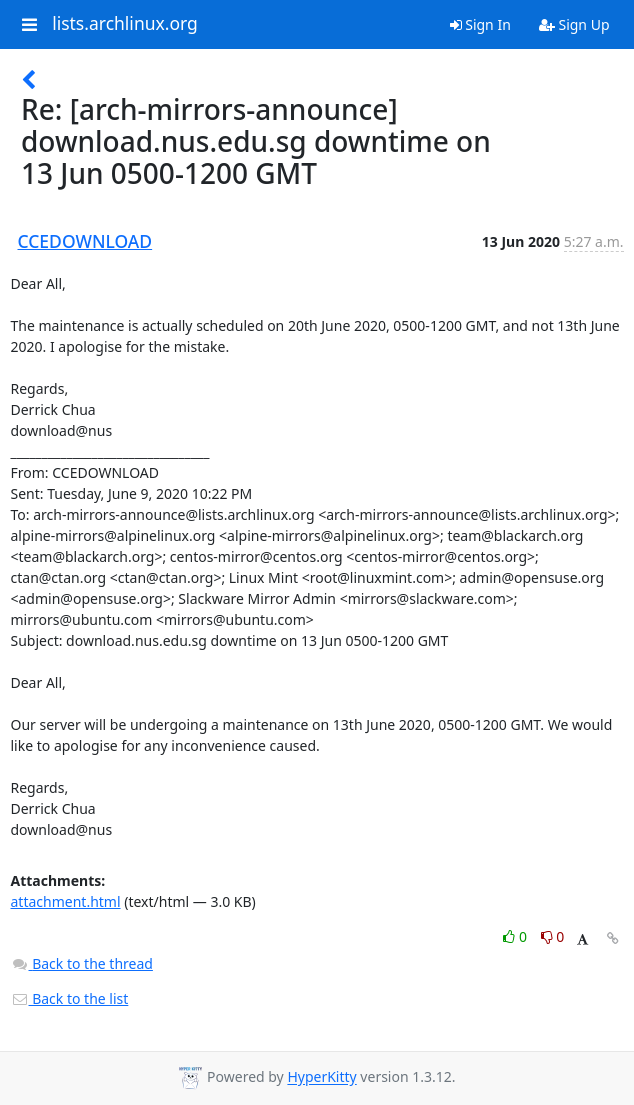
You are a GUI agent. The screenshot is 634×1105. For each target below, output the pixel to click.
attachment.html (66, 901)
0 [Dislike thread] (553, 936)
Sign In (480, 24)
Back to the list (70, 998)
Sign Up (574, 24)
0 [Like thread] (516, 936)
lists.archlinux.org (125, 24)
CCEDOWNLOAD (85, 241)
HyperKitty (321, 1077)
